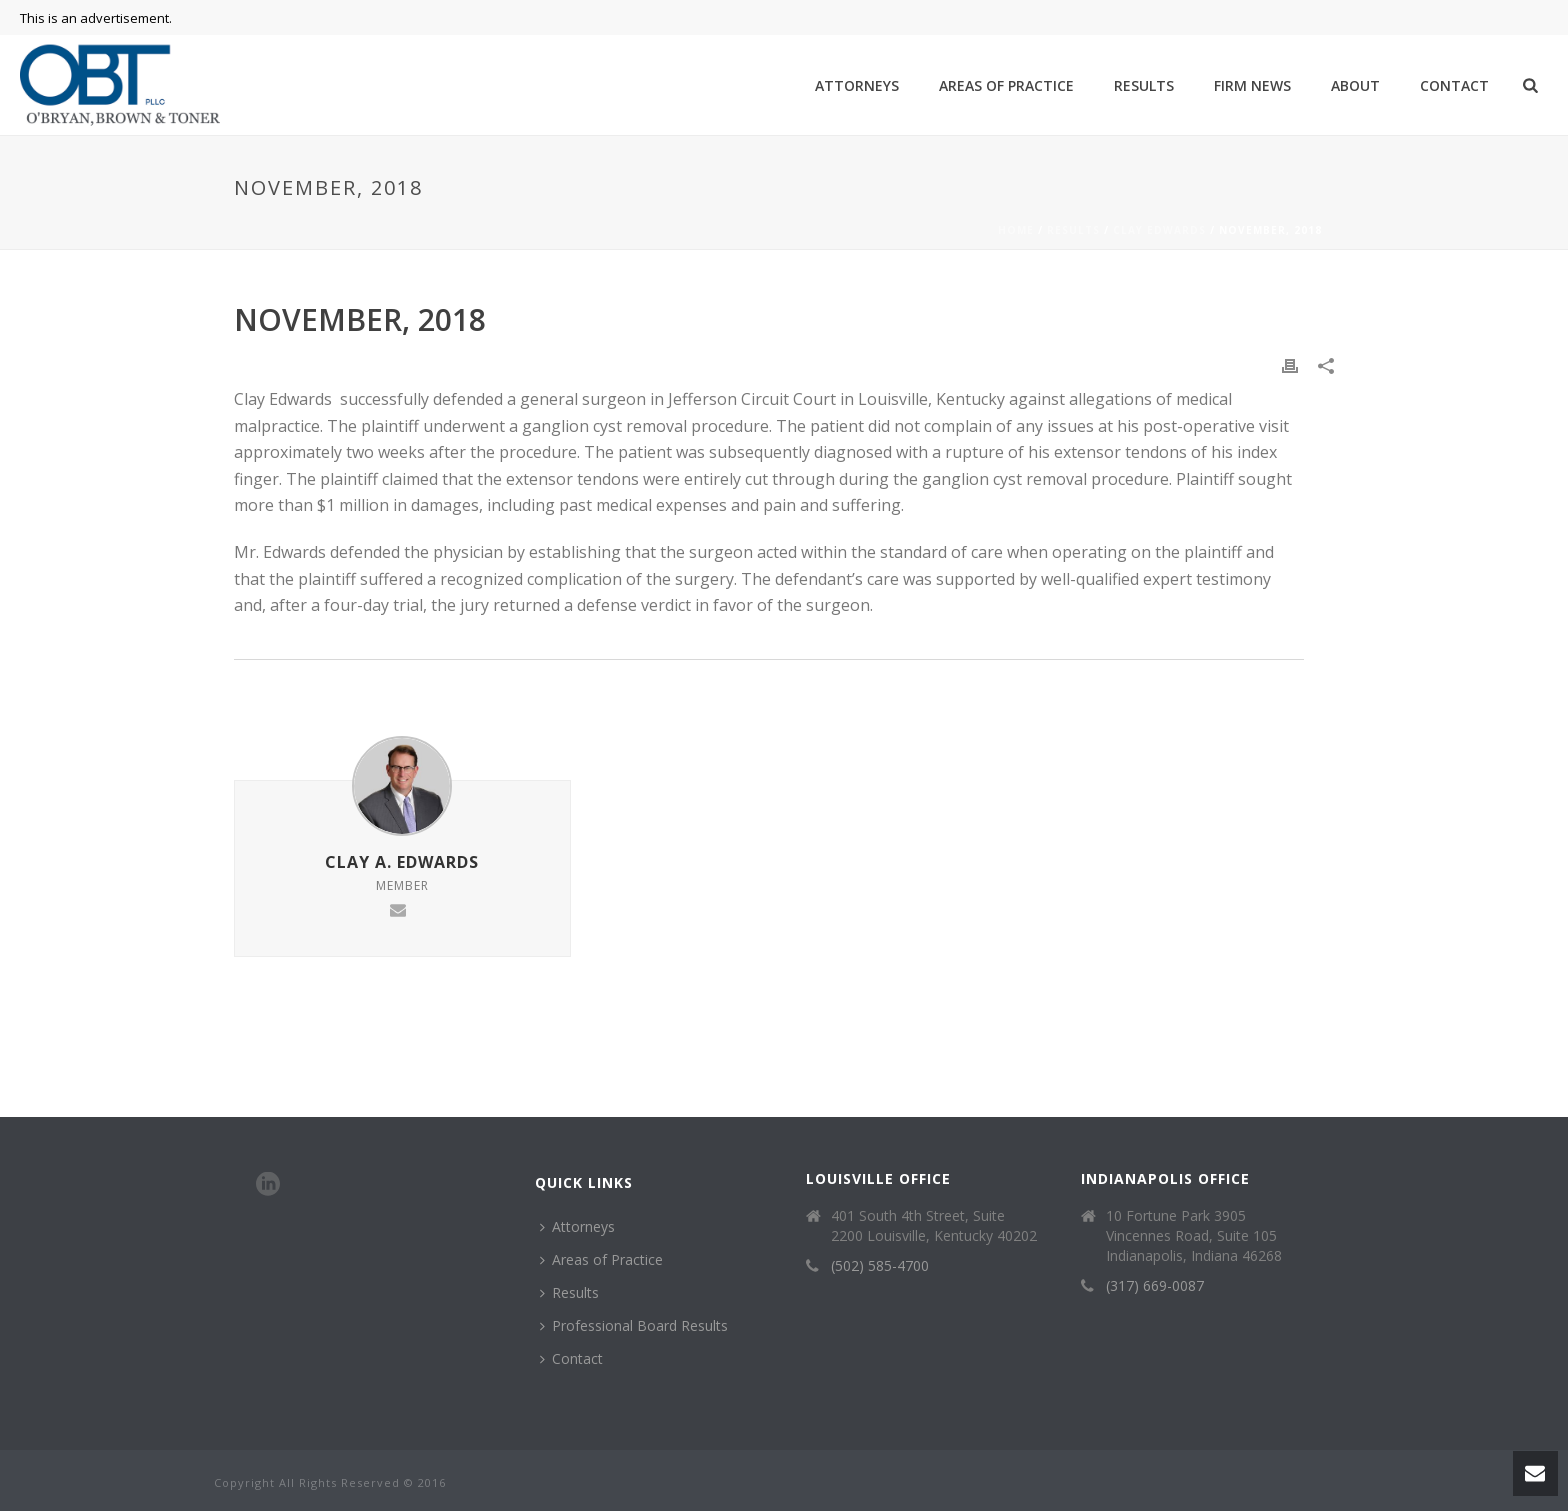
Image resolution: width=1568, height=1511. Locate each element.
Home (1016, 230)
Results (1144, 85)
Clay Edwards (1159, 230)
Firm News (1252, 85)
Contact (1454, 85)
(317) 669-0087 (1155, 1286)
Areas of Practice (1006, 85)
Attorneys (857, 85)
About (1355, 85)
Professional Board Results (634, 1325)
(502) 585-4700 (880, 1266)
